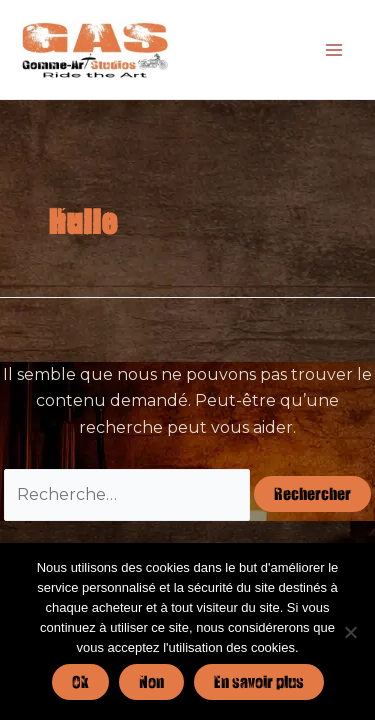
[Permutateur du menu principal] (334, 49)
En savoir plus (259, 681)
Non (151, 681)
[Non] (350, 632)
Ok (80, 681)
